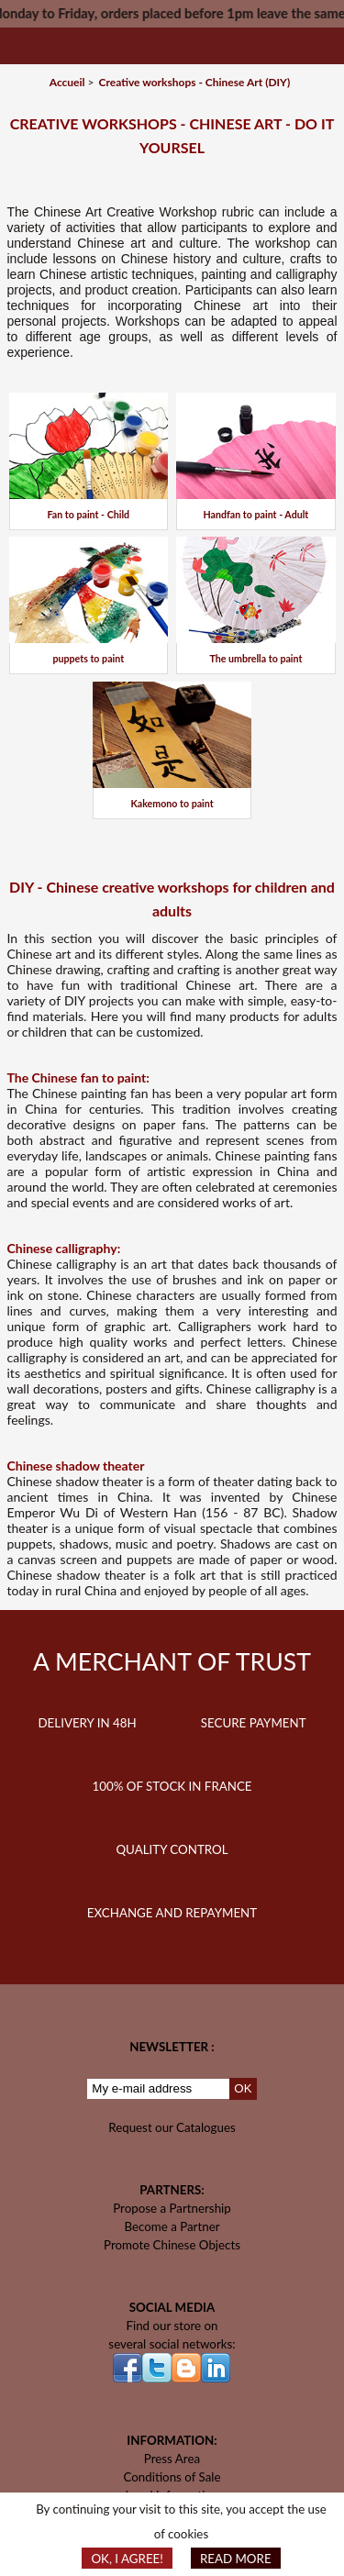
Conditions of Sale (171, 2477)
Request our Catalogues (172, 2127)
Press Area (172, 2458)
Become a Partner (171, 2226)
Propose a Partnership (172, 2208)
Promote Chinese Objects (172, 2244)
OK (242, 2088)
